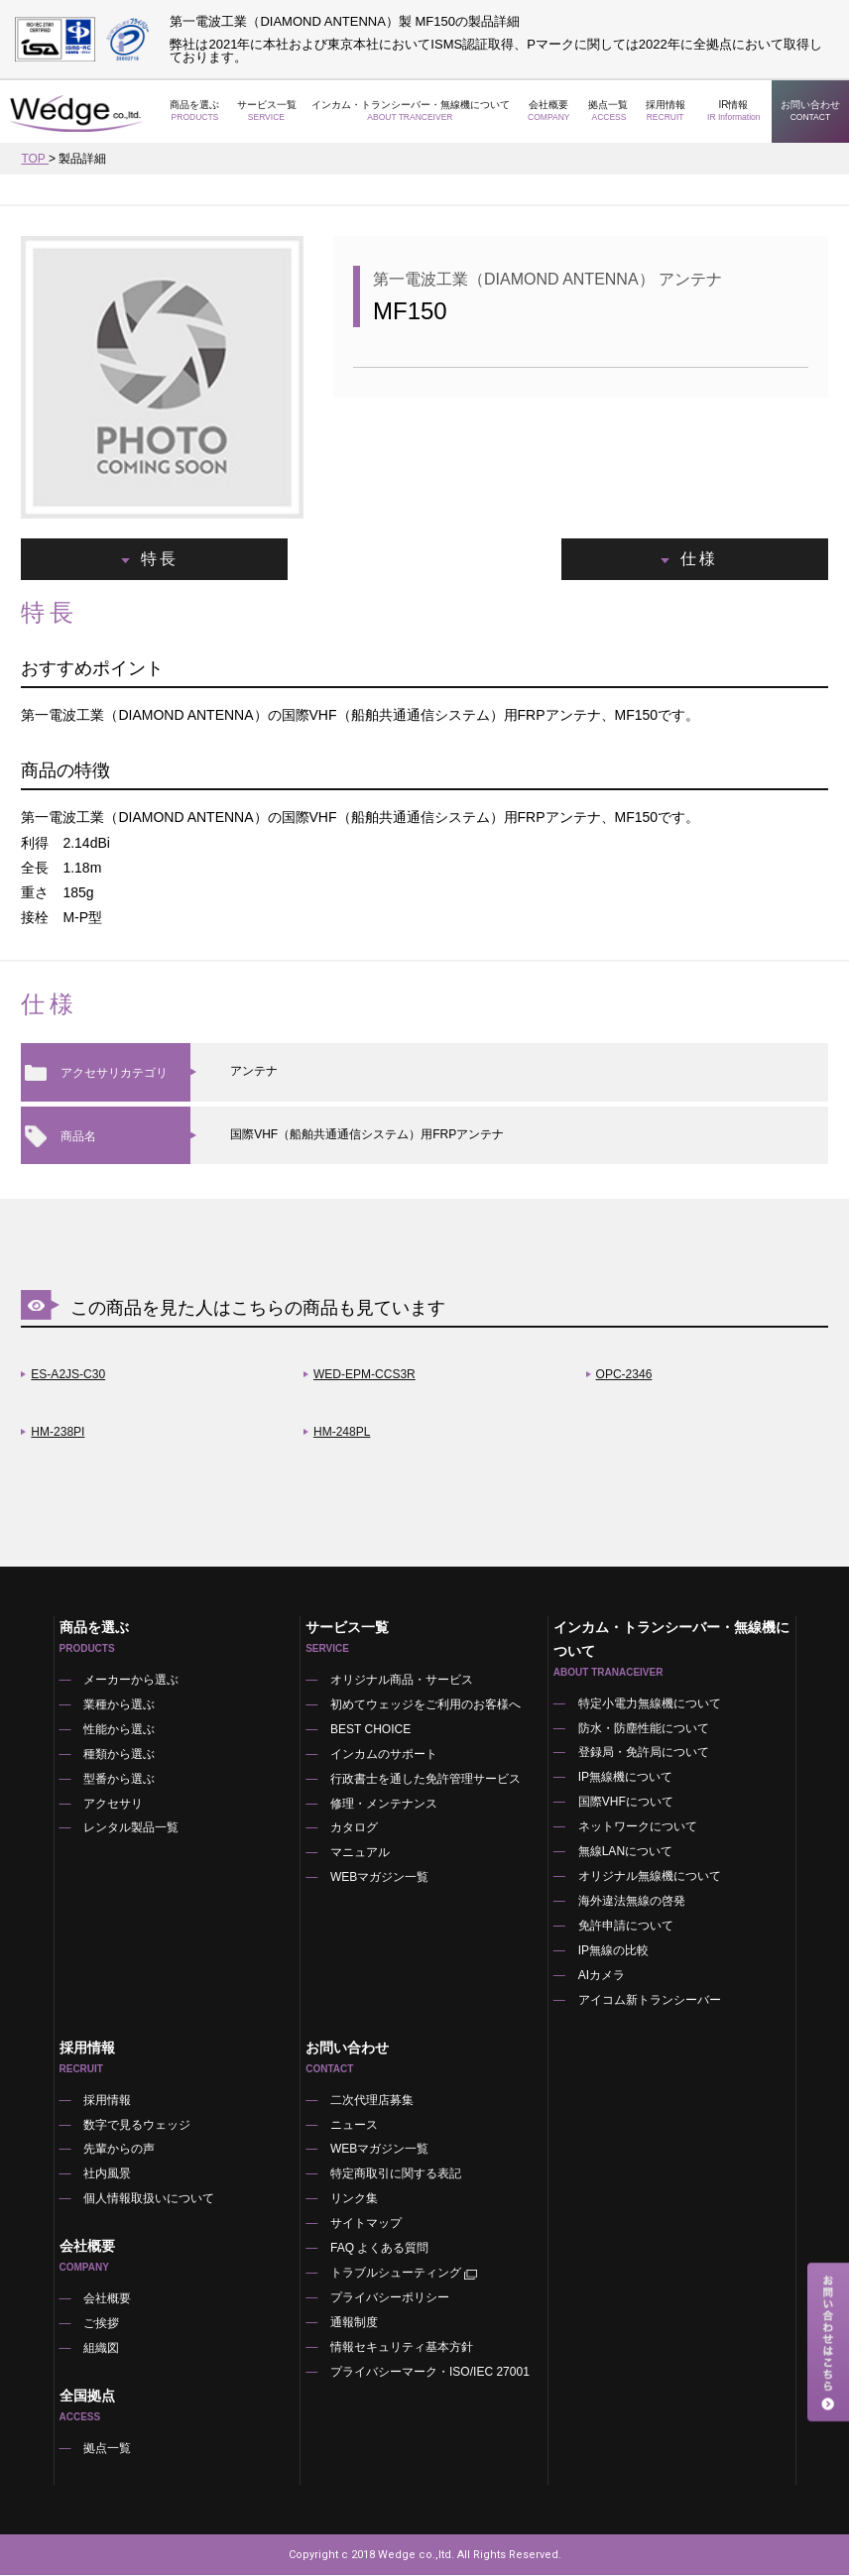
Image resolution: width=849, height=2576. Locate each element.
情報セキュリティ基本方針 (401, 2350)
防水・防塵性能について (643, 1729)
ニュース (354, 2127)
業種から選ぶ (120, 1705)
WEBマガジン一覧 (379, 1879)
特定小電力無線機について (649, 1704)
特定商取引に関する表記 (395, 2176)
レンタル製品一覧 (132, 1829)
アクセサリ (114, 1805)
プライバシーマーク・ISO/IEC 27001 (430, 2375)
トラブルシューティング (405, 2276)
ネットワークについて (637, 1828)
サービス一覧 (267, 111)
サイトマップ (366, 2226)
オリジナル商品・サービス (401, 1681)
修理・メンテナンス (383, 1805)
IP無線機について (625, 1779)
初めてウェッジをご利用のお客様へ (425, 1705)
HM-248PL (341, 1433)
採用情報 (665, 111)
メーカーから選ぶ (132, 1681)
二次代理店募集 (372, 2102)
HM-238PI (57, 1433)
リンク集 (354, 2201)
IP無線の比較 (613, 1952)
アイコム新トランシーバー (649, 2002)
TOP (35, 159)
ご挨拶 (102, 2326)
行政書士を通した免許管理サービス (425, 1780)
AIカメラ (601, 1977)
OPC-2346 (624, 1375)
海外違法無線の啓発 (631, 1903)
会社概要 (549, 111)
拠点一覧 (609, 111)
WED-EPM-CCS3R (364, 1375)
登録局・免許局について (643, 1754)
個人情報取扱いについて (149, 2201)
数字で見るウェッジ (137, 2127)
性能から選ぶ (120, 1730)
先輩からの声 (120, 2152)
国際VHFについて (625, 1804)
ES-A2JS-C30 (68, 1375)
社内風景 (108, 2176)
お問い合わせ (810, 111)
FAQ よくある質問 (379, 2251)
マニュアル (360, 1854)
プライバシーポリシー (389, 2300)
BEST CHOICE (370, 1730)
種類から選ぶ (120, 1755)
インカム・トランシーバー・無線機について (410, 111)
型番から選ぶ (120, 1780)
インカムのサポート (383, 1755)
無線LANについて (625, 1853)
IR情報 (733, 111)
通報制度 (354, 2325)
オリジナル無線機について (649, 1878)
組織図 (102, 2351)
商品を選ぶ (194, 111)
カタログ (354, 1829)
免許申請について (625, 1927)
